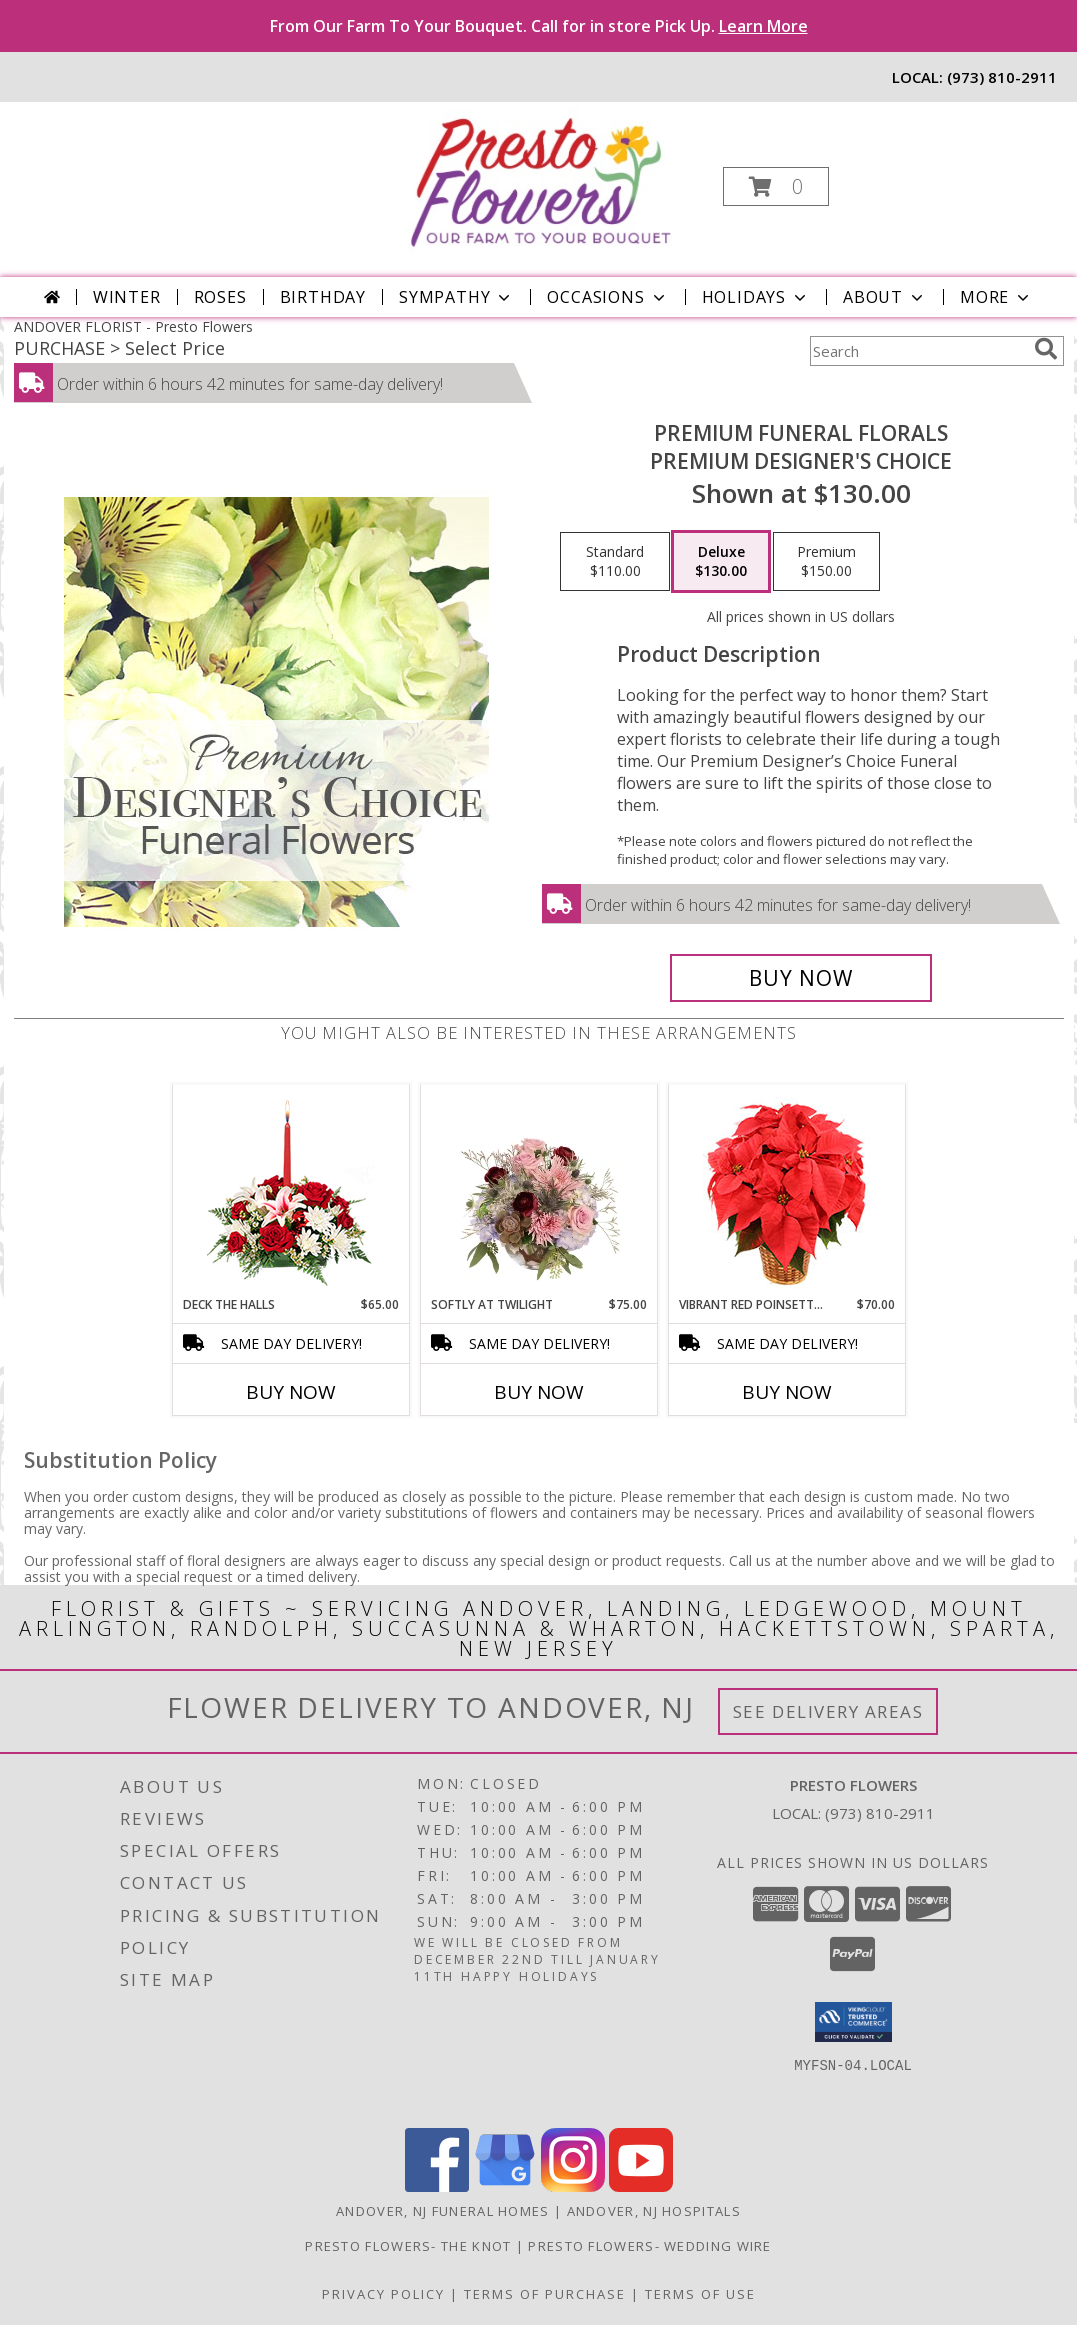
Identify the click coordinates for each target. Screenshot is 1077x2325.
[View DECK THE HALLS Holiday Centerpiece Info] (290, 1190)
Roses (220, 297)
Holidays (756, 297)
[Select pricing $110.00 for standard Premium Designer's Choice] (615, 562)
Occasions (607, 297)
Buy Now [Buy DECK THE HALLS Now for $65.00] (291, 1392)
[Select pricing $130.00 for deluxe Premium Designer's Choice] (721, 562)
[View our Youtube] (641, 2186)
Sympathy (456, 297)
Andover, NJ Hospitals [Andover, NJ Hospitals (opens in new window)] (654, 2211)
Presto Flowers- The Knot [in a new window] (410, 2246)
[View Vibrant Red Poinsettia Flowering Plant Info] (786, 1190)
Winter (127, 297)
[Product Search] (918, 351)
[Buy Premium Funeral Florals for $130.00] (801, 978)
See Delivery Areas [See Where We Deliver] (828, 1711)
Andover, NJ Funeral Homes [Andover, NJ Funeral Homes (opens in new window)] (443, 2211)
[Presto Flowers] (536, 180)
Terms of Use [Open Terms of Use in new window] (700, 2294)
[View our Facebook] (437, 2186)
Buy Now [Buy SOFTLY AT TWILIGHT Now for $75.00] (539, 1392)
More (996, 297)
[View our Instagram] (573, 2186)
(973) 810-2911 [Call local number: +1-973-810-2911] (1002, 77)
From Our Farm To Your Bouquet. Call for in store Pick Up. (539, 26)
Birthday (323, 297)
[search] (1046, 349)
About (885, 297)
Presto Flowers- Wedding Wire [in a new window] (649, 2246)
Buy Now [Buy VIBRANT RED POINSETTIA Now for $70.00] (787, 1392)
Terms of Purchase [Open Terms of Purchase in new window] (545, 2294)
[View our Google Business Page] (505, 2186)
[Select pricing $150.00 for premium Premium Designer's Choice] (826, 562)
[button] (776, 186)
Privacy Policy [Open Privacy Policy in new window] (383, 2294)
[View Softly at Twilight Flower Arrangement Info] (538, 1190)
